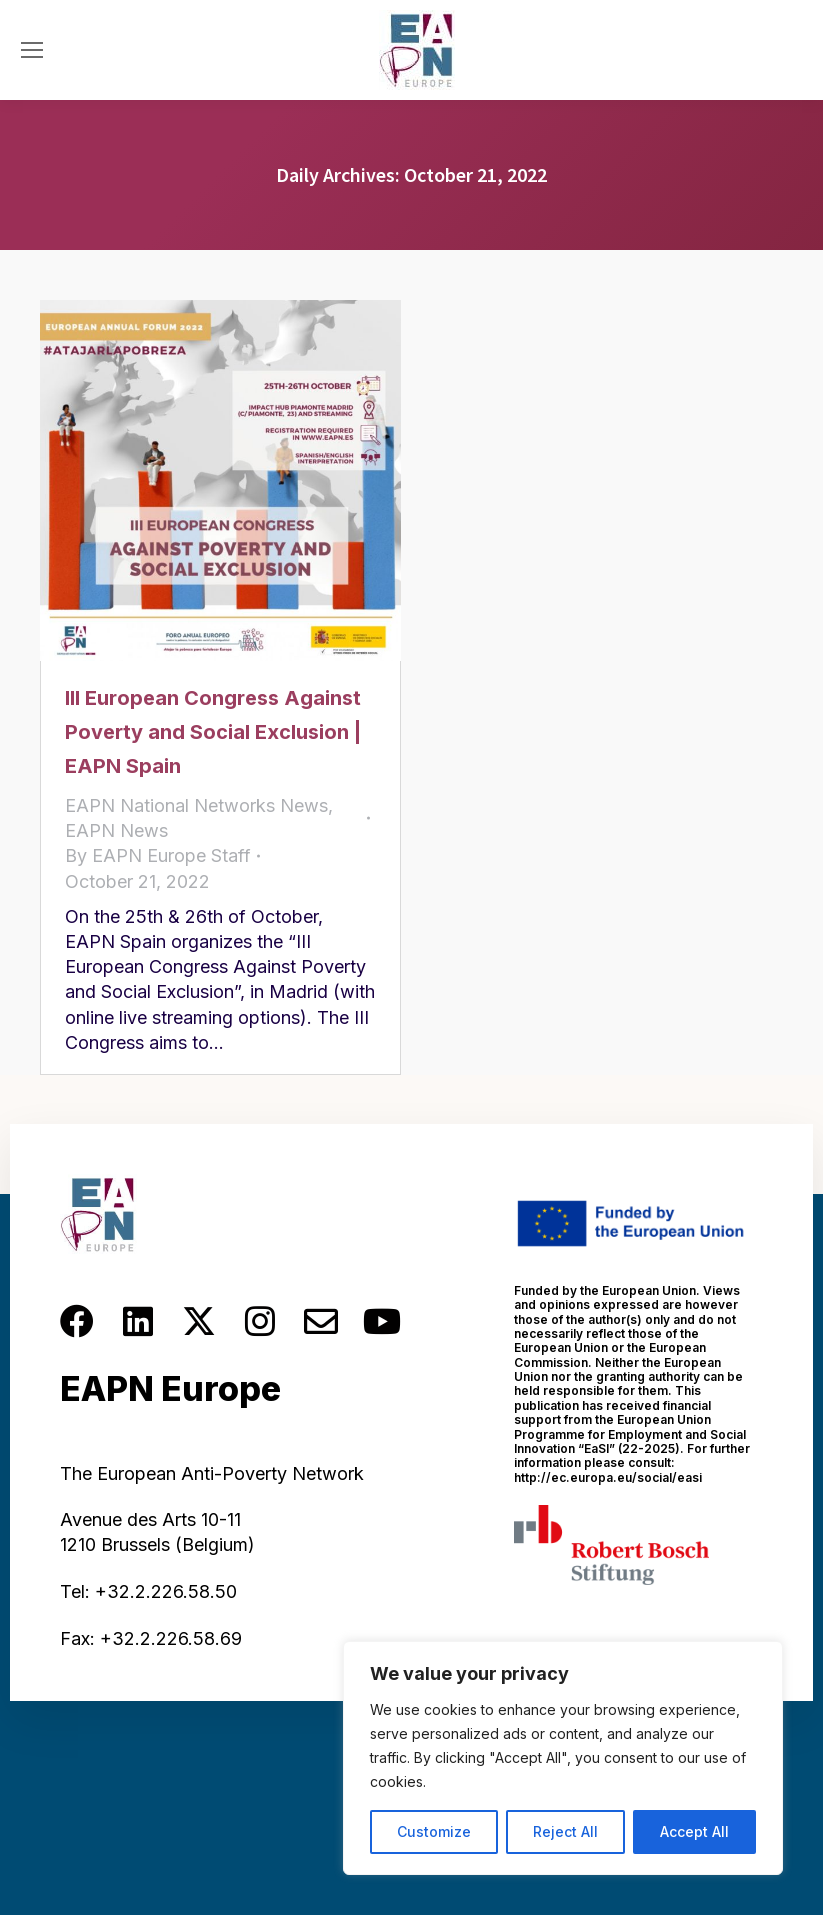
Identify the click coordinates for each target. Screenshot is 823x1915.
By (158, 855)
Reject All (565, 1831)
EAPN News (116, 830)
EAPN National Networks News (196, 805)
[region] (563, 1758)
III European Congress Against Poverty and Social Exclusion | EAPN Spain (213, 732)
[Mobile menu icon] (32, 50)
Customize (434, 1831)
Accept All (694, 1831)
